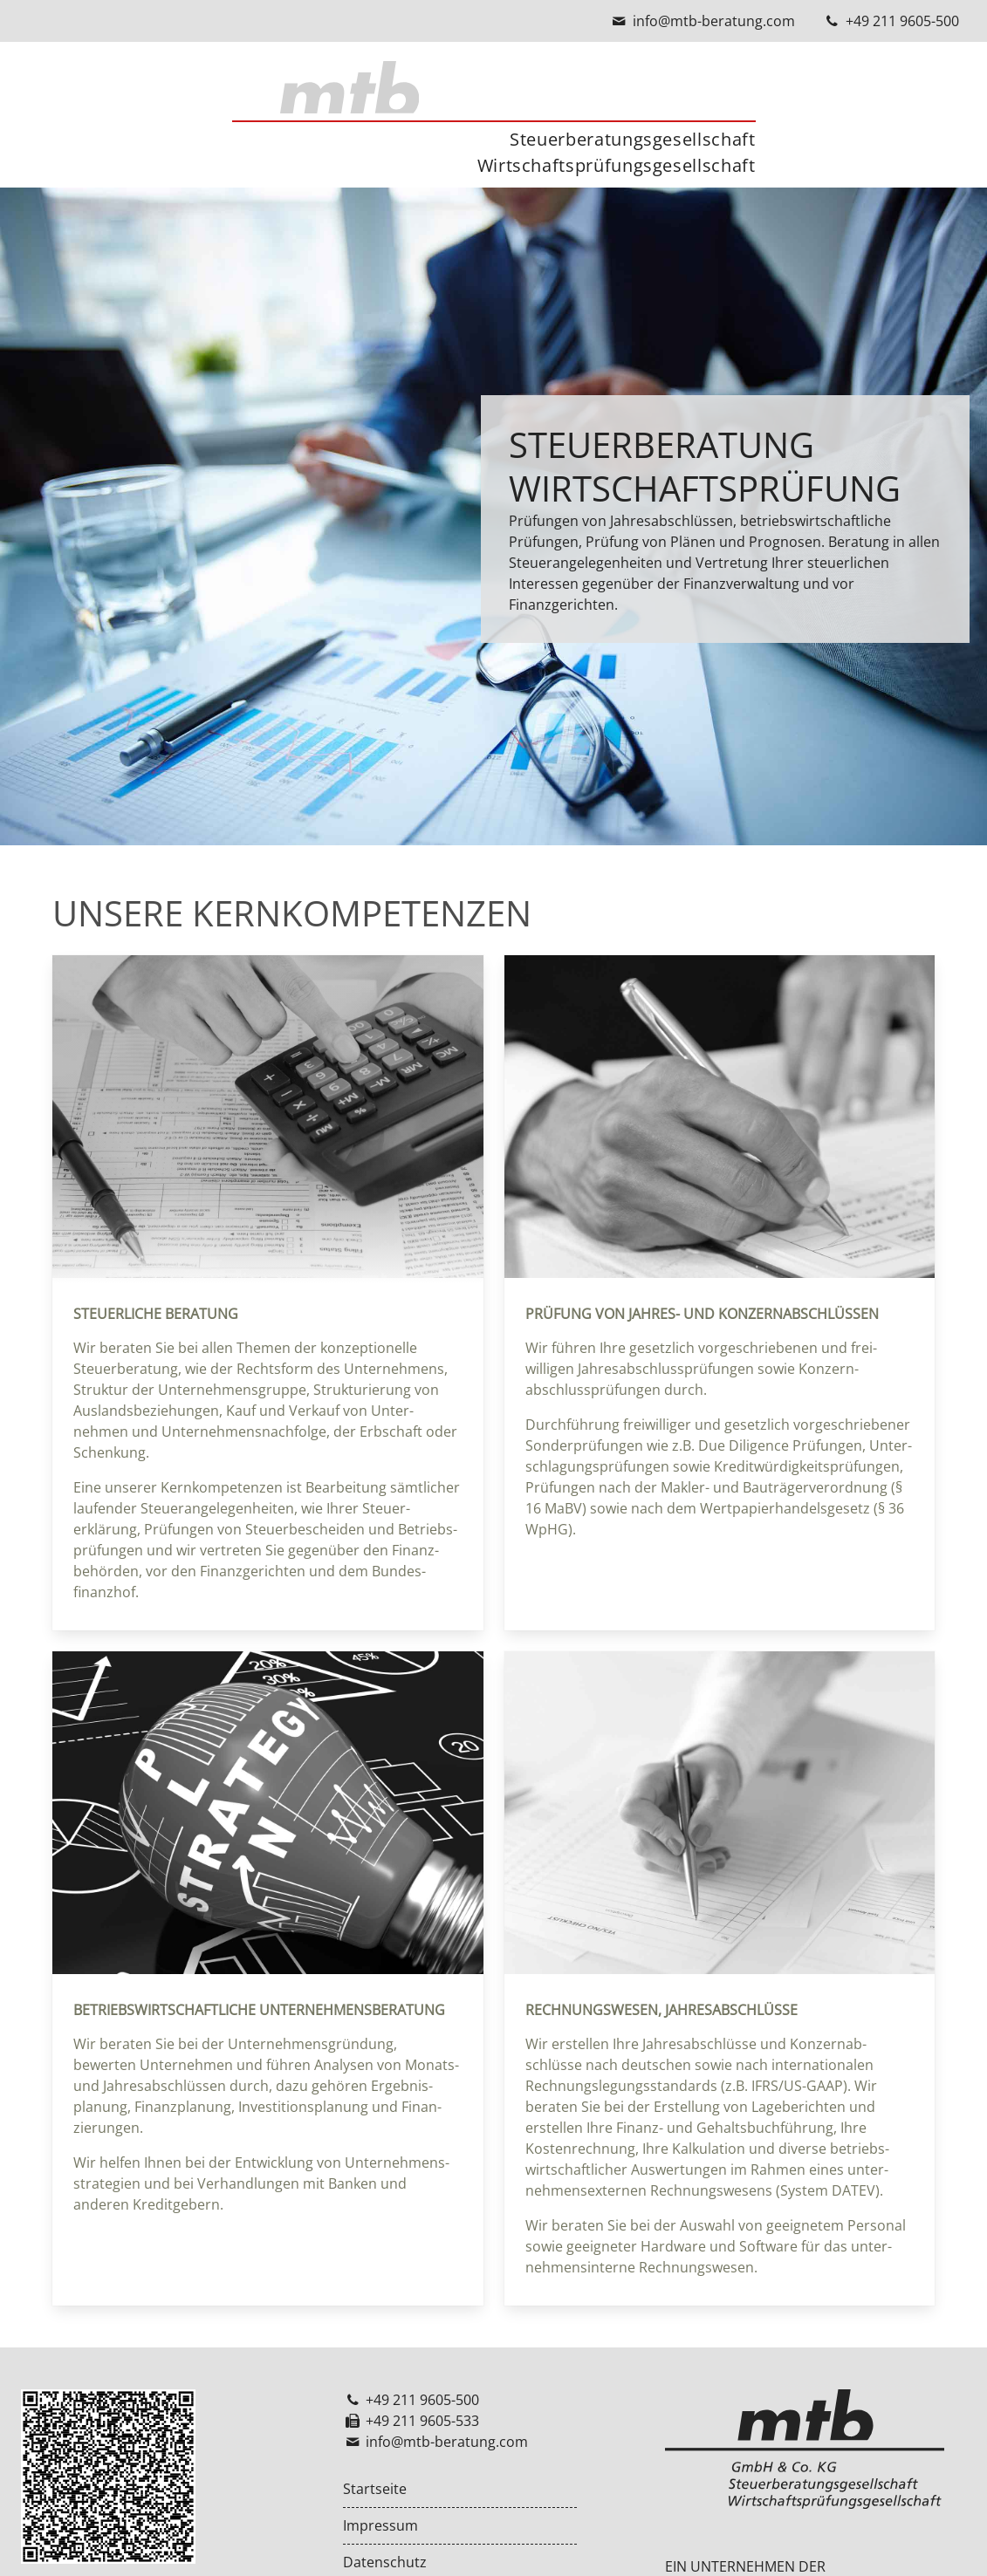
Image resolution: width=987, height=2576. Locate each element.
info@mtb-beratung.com (714, 21)
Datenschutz (385, 2562)
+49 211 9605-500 (902, 21)
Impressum (380, 2526)
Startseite (375, 2489)
